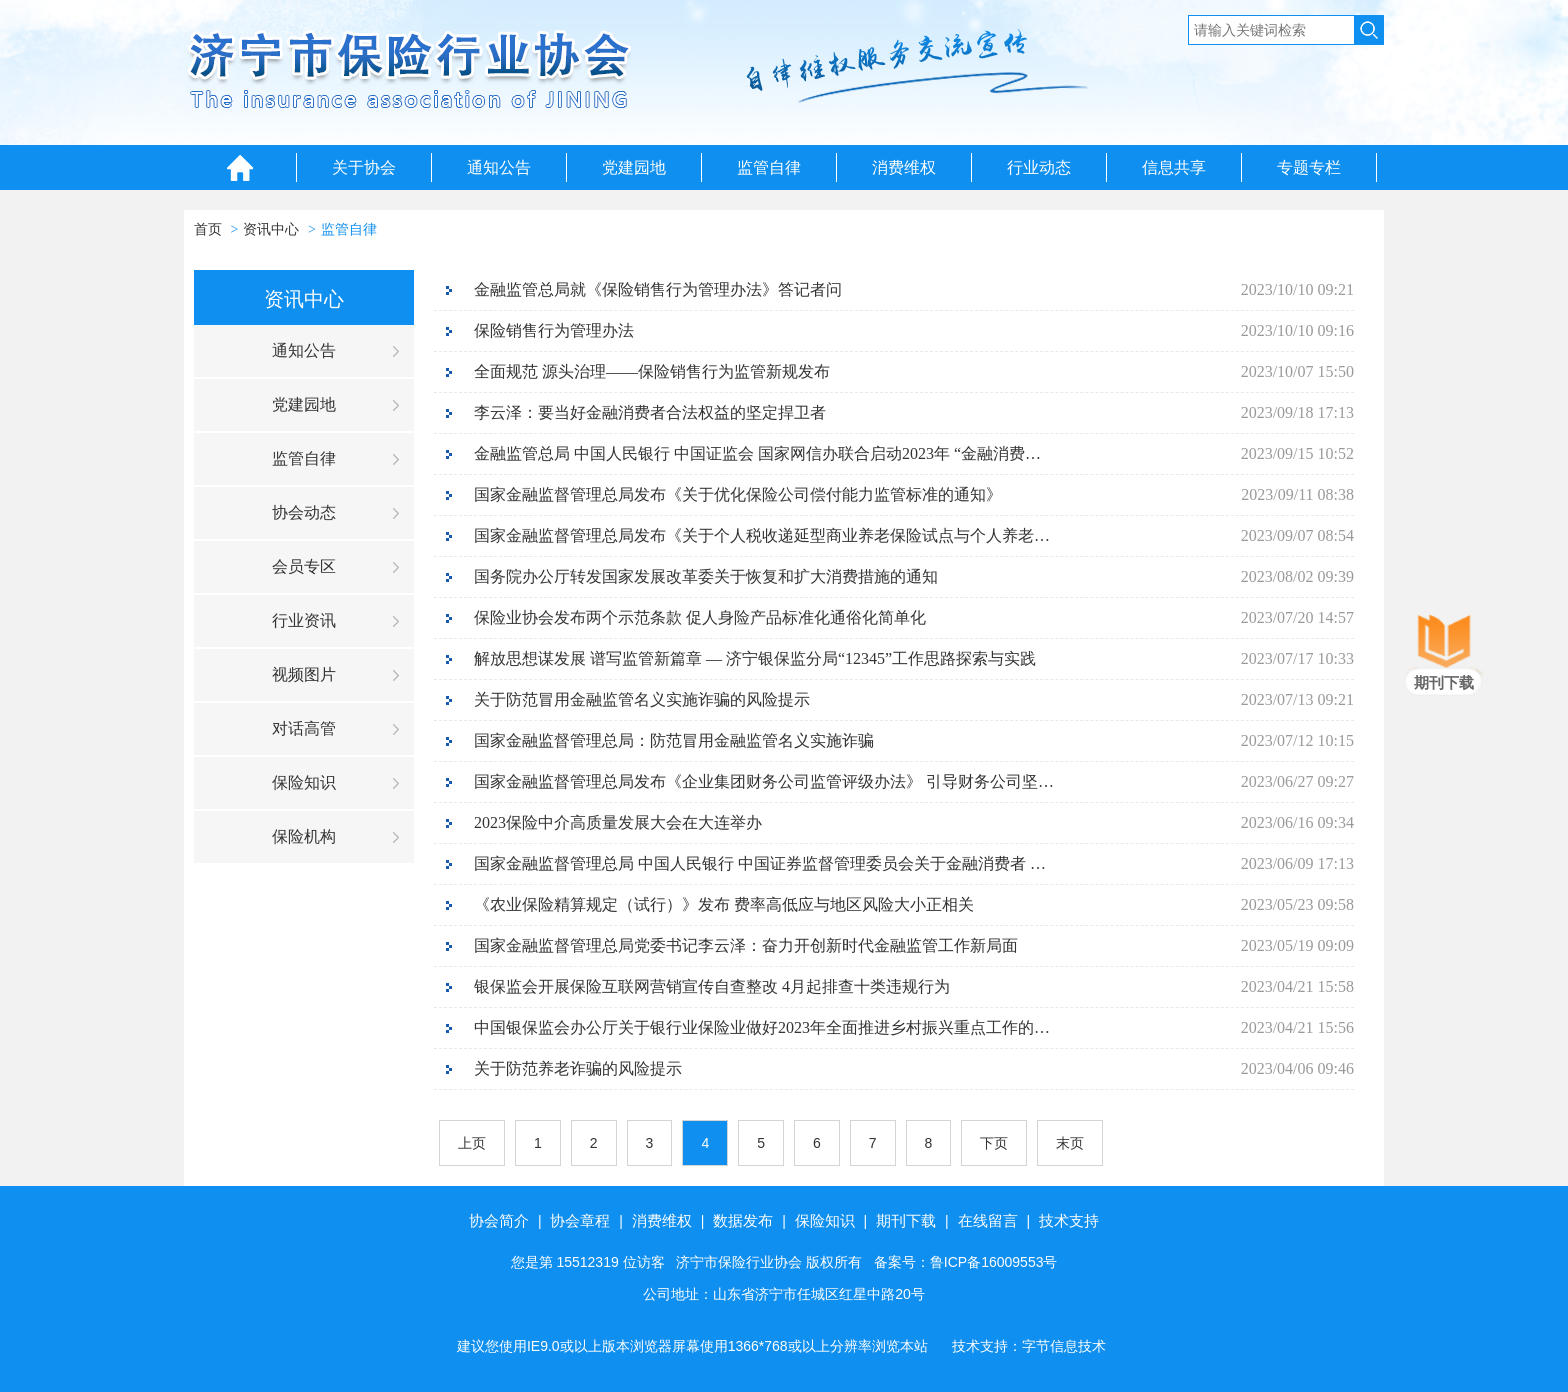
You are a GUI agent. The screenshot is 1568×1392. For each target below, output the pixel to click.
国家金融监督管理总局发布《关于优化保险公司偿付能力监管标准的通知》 (738, 494)
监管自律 (769, 167)
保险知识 (304, 782)
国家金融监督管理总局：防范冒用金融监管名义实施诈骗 (674, 740)
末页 (1070, 1143)
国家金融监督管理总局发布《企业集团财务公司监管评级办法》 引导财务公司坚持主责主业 (764, 781)
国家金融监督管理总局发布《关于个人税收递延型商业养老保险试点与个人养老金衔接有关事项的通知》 (764, 535)
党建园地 (634, 167)
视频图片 (304, 674)
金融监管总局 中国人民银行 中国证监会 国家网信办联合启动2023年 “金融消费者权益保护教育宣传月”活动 (764, 453)
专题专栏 (1309, 167)
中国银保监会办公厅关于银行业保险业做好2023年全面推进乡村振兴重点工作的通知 (764, 1027)
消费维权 (904, 167)
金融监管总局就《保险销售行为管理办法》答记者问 (658, 289)
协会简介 (499, 1220)
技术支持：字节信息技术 (1029, 1346)
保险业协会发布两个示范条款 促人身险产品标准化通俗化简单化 (700, 617)
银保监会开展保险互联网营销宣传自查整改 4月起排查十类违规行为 (712, 986)
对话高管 (304, 728)
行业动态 (1039, 167)
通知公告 (499, 167)
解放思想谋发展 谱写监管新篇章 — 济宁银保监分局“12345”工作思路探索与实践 (755, 658)
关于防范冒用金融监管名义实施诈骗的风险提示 (642, 699)
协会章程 (580, 1220)
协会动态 (304, 512)
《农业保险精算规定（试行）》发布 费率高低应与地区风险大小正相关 (724, 904)
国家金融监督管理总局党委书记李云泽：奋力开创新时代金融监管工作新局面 (746, 945)
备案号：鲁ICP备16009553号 (966, 1262)
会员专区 (304, 566)
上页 (472, 1143)
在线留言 (988, 1220)
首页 (208, 229)
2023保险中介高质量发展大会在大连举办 (618, 822)
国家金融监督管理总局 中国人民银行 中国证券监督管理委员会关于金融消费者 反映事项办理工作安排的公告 (764, 863)
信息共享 (1174, 167)
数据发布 (743, 1220)
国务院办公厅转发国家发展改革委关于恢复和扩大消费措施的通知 (706, 576)
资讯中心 (271, 229)
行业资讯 (304, 620)
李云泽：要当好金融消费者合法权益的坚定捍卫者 (650, 412)
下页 (994, 1143)
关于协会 (364, 167)
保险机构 (304, 836)
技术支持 (1069, 1220)
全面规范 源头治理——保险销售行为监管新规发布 (652, 371)
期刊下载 (906, 1220)
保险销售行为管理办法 (554, 330)
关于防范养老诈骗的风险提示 (578, 1068)
